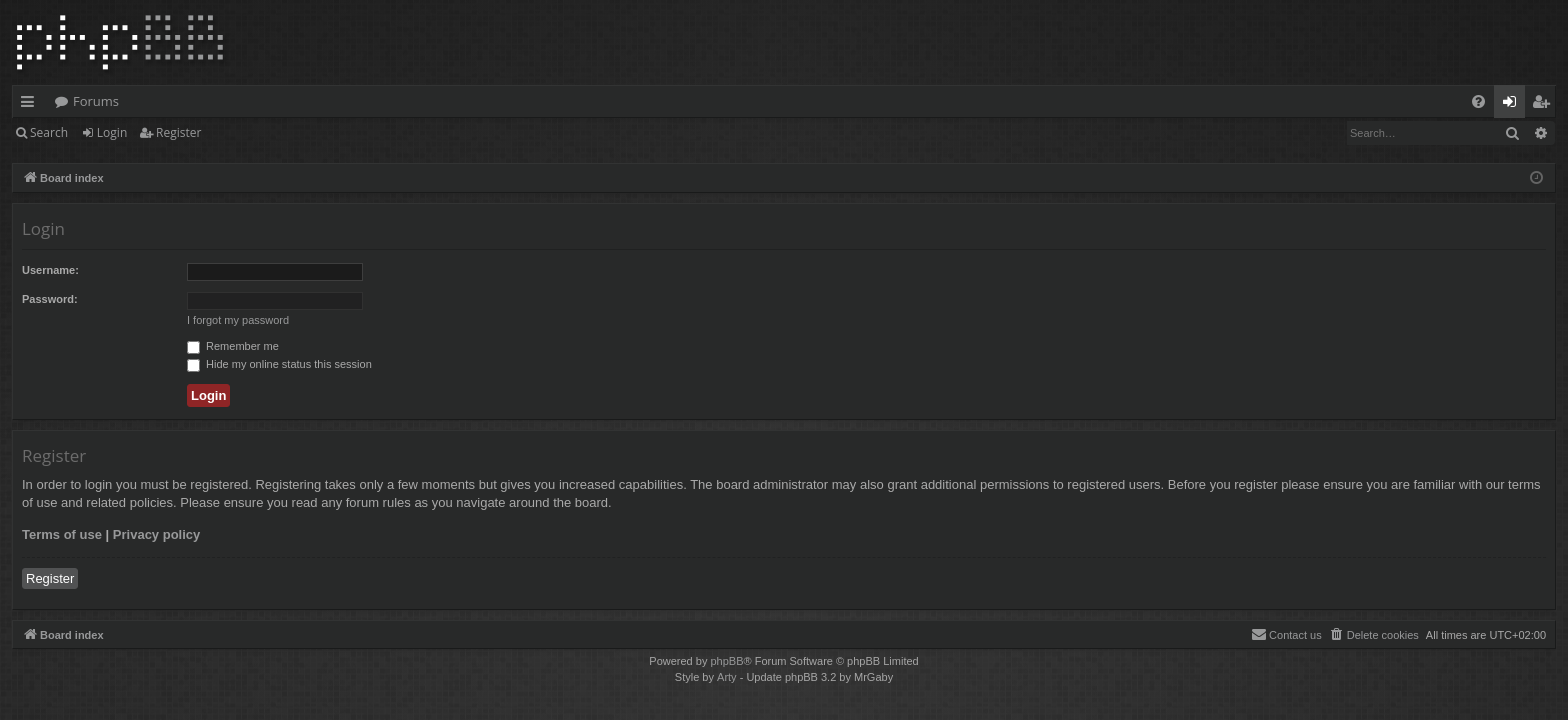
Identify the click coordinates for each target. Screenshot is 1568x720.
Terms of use (62, 534)
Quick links (31, 105)
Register (178, 132)
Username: (50, 270)
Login (112, 132)
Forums (96, 101)
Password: (50, 299)
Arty (727, 677)
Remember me (233, 346)
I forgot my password (238, 320)
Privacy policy (156, 534)
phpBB (726, 661)
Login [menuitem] (1513, 105)
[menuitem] (1478, 101)
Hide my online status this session (279, 364)
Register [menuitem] (1545, 105)
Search (49, 132)
